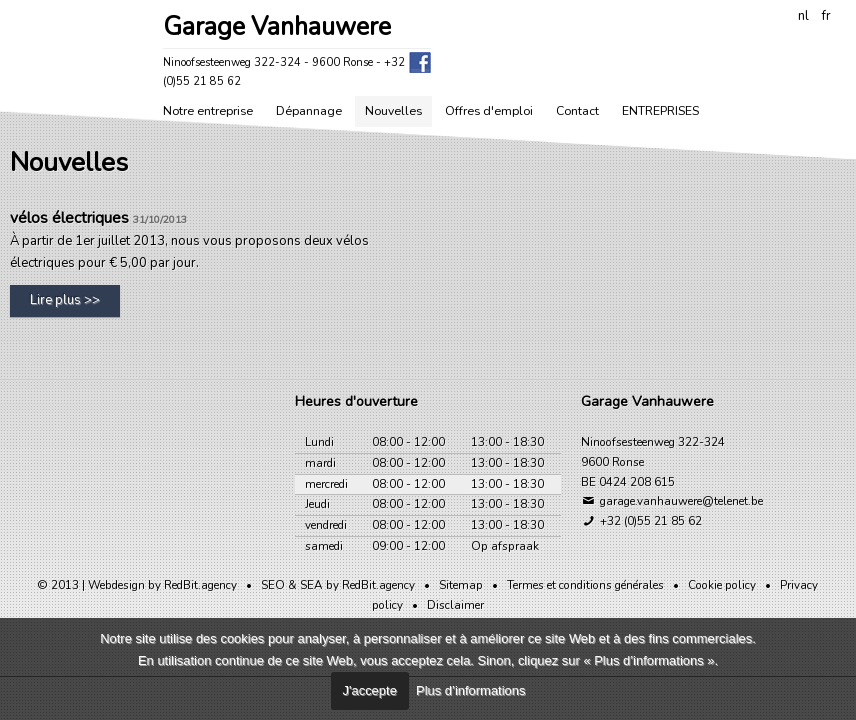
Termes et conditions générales (585, 585)
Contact (577, 111)
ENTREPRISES (660, 111)
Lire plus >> (65, 300)
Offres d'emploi (489, 111)
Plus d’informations (470, 690)
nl (803, 16)
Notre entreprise (208, 111)
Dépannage (309, 111)
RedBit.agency (200, 585)
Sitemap (461, 585)
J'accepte (370, 690)
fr (826, 16)
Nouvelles (393, 111)
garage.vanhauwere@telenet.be (672, 501)
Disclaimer (455, 605)
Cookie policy (722, 585)
